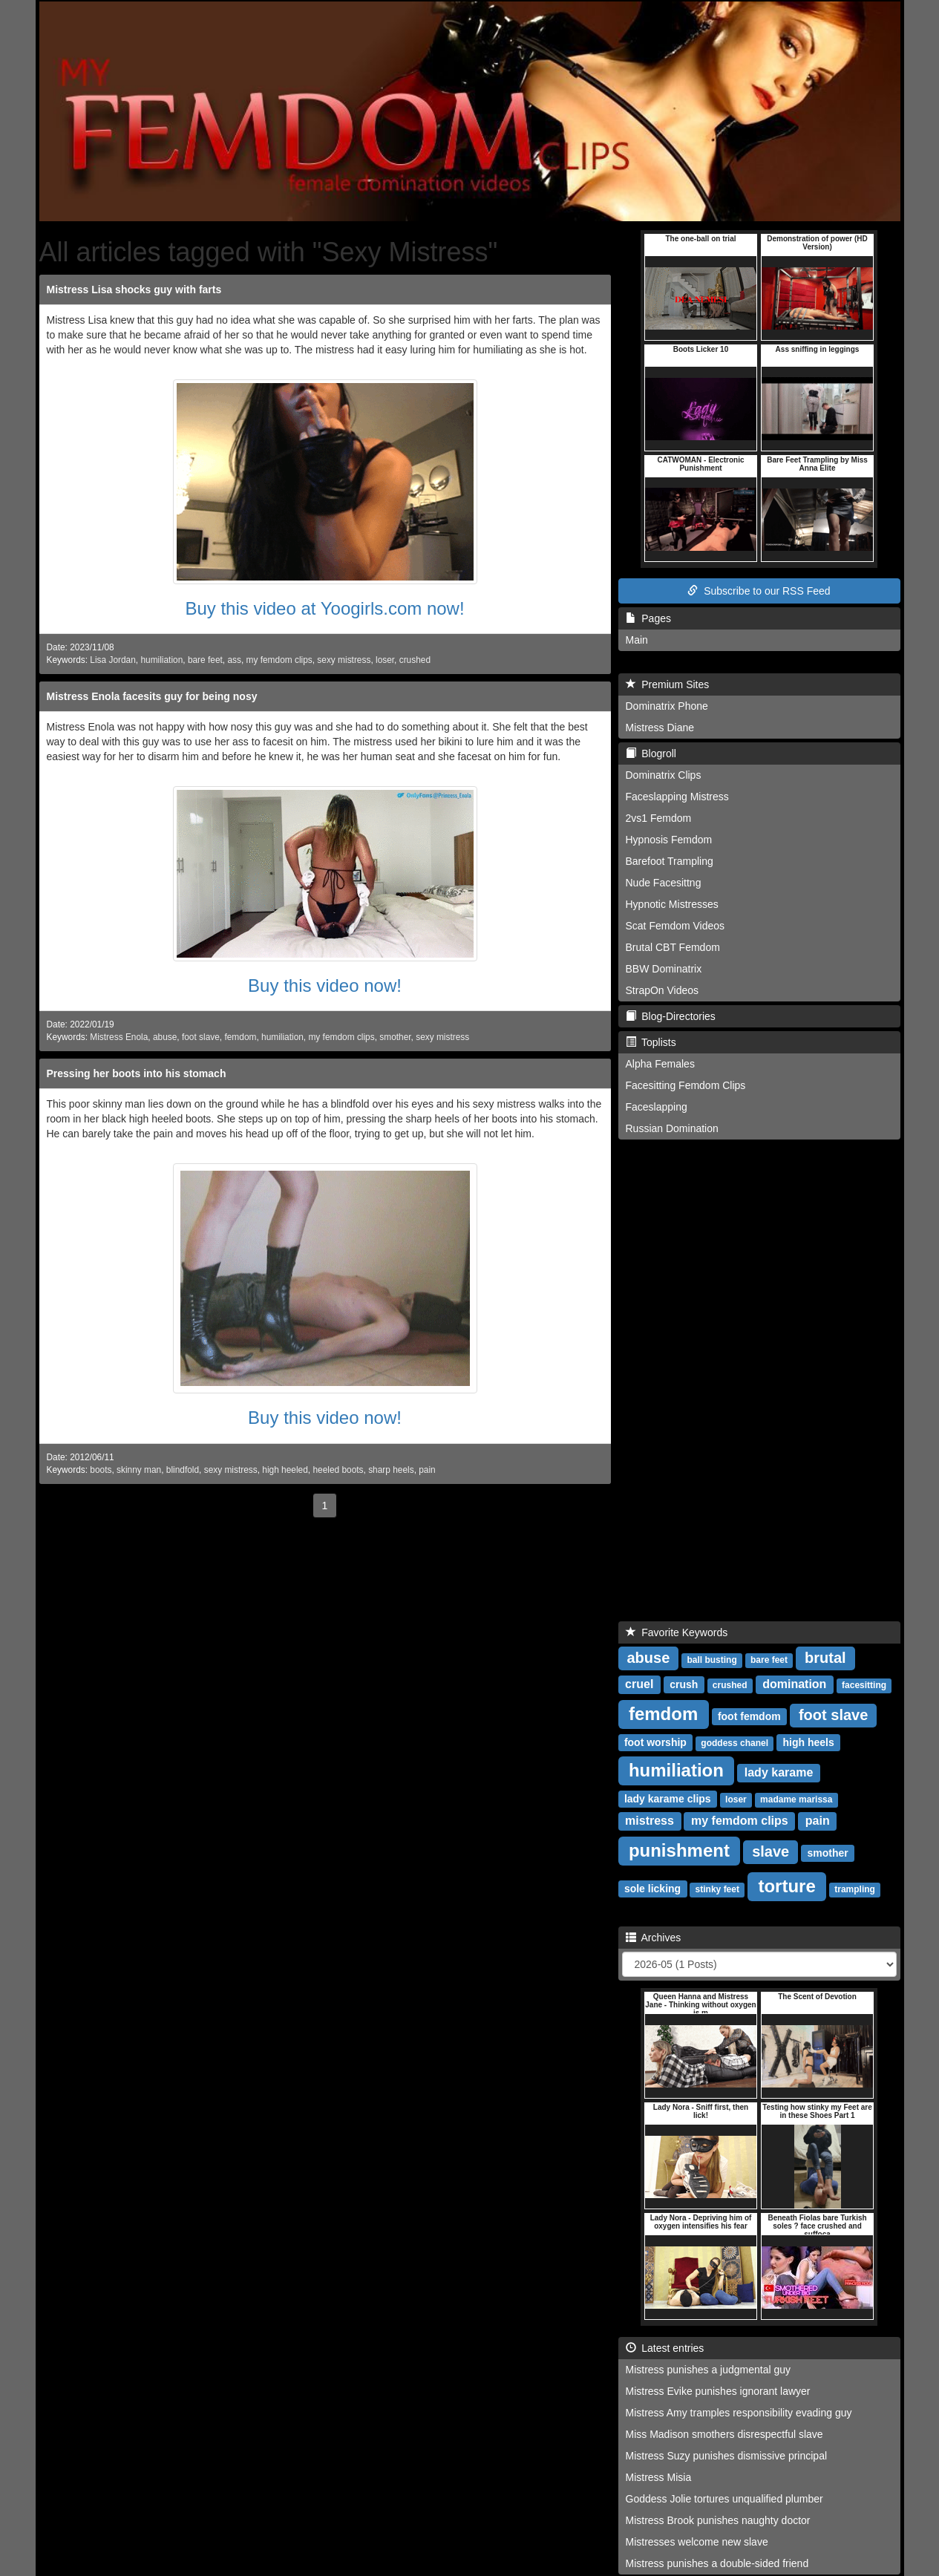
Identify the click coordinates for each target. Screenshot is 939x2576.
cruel (639, 1684)
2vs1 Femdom (659, 818)
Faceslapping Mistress (677, 796)
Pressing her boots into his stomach (136, 1073)
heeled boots (338, 1470)
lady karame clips (667, 1799)
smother (394, 1037)
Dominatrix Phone (667, 706)
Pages (648, 618)
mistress (649, 1820)
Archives (653, 1938)
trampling (854, 1889)
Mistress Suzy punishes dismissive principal (727, 2456)
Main (637, 640)
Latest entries (665, 2348)
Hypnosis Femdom (669, 840)
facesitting (864, 1685)
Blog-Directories (671, 1016)
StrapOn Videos (662, 990)
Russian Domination (672, 1128)
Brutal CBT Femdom (673, 947)
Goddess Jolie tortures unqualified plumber (724, 2499)
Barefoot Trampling (669, 861)
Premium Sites (668, 684)
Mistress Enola (119, 1037)
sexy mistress (343, 660)
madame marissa (796, 1799)
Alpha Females (660, 1064)
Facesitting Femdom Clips (686, 1085)
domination (794, 1684)
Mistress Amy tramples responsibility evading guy (739, 2413)
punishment (679, 1850)
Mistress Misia (659, 2477)
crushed (415, 660)
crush (684, 1684)
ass (234, 660)
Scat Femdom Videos (675, 926)
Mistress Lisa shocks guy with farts (134, 289)
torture (786, 1886)
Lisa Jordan (112, 660)
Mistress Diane (660, 727)
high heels (808, 1742)
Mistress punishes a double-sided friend (717, 2563)
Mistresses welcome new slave (697, 2542)
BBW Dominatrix (664, 969)
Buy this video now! (325, 985)
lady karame (779, 1772)
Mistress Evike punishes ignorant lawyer (718, 2391)
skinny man (139, 1470)
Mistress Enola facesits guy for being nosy (152, 696)
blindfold (182, 1470)
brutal (825, 1658)
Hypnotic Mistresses (672, 904)
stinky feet (717, 1889)
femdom (240, 1037)
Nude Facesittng (663, 883)
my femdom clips (279, 660)
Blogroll (651, 753)
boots (100, 1470)
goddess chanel (734, 1743)
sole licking (652, 1889)
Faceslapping (656, 1107)
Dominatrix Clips (663, 775)
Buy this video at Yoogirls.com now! (324, 608)
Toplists (651, 1042)
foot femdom (749, 1716)
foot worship (655, 1742)
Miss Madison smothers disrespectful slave (724, 2434)
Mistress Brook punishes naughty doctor (718, 2520)
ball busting (711, 1660)
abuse (165, 1037)
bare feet (205, 660)
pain (427, 1470)
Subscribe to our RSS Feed (758, 591)
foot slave (201, 1037)
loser (385, 660)
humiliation (161, 660)
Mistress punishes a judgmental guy (708, 2370)
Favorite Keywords (677, 1632)
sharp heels (390, 1470)
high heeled (285, 1470)
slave (770, 1851)
